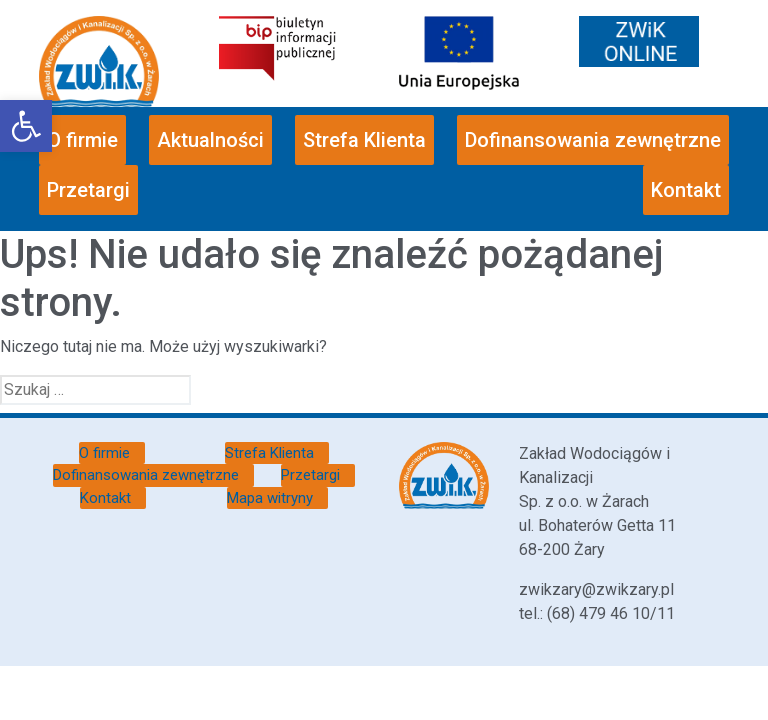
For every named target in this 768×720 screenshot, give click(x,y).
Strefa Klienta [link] (364, 140)
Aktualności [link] (210, 140)
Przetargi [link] (88, 190)
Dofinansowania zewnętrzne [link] (593, 140)
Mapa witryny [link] (270, 498)
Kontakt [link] (686, 190)
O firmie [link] (82, 140)
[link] (26, 126)
